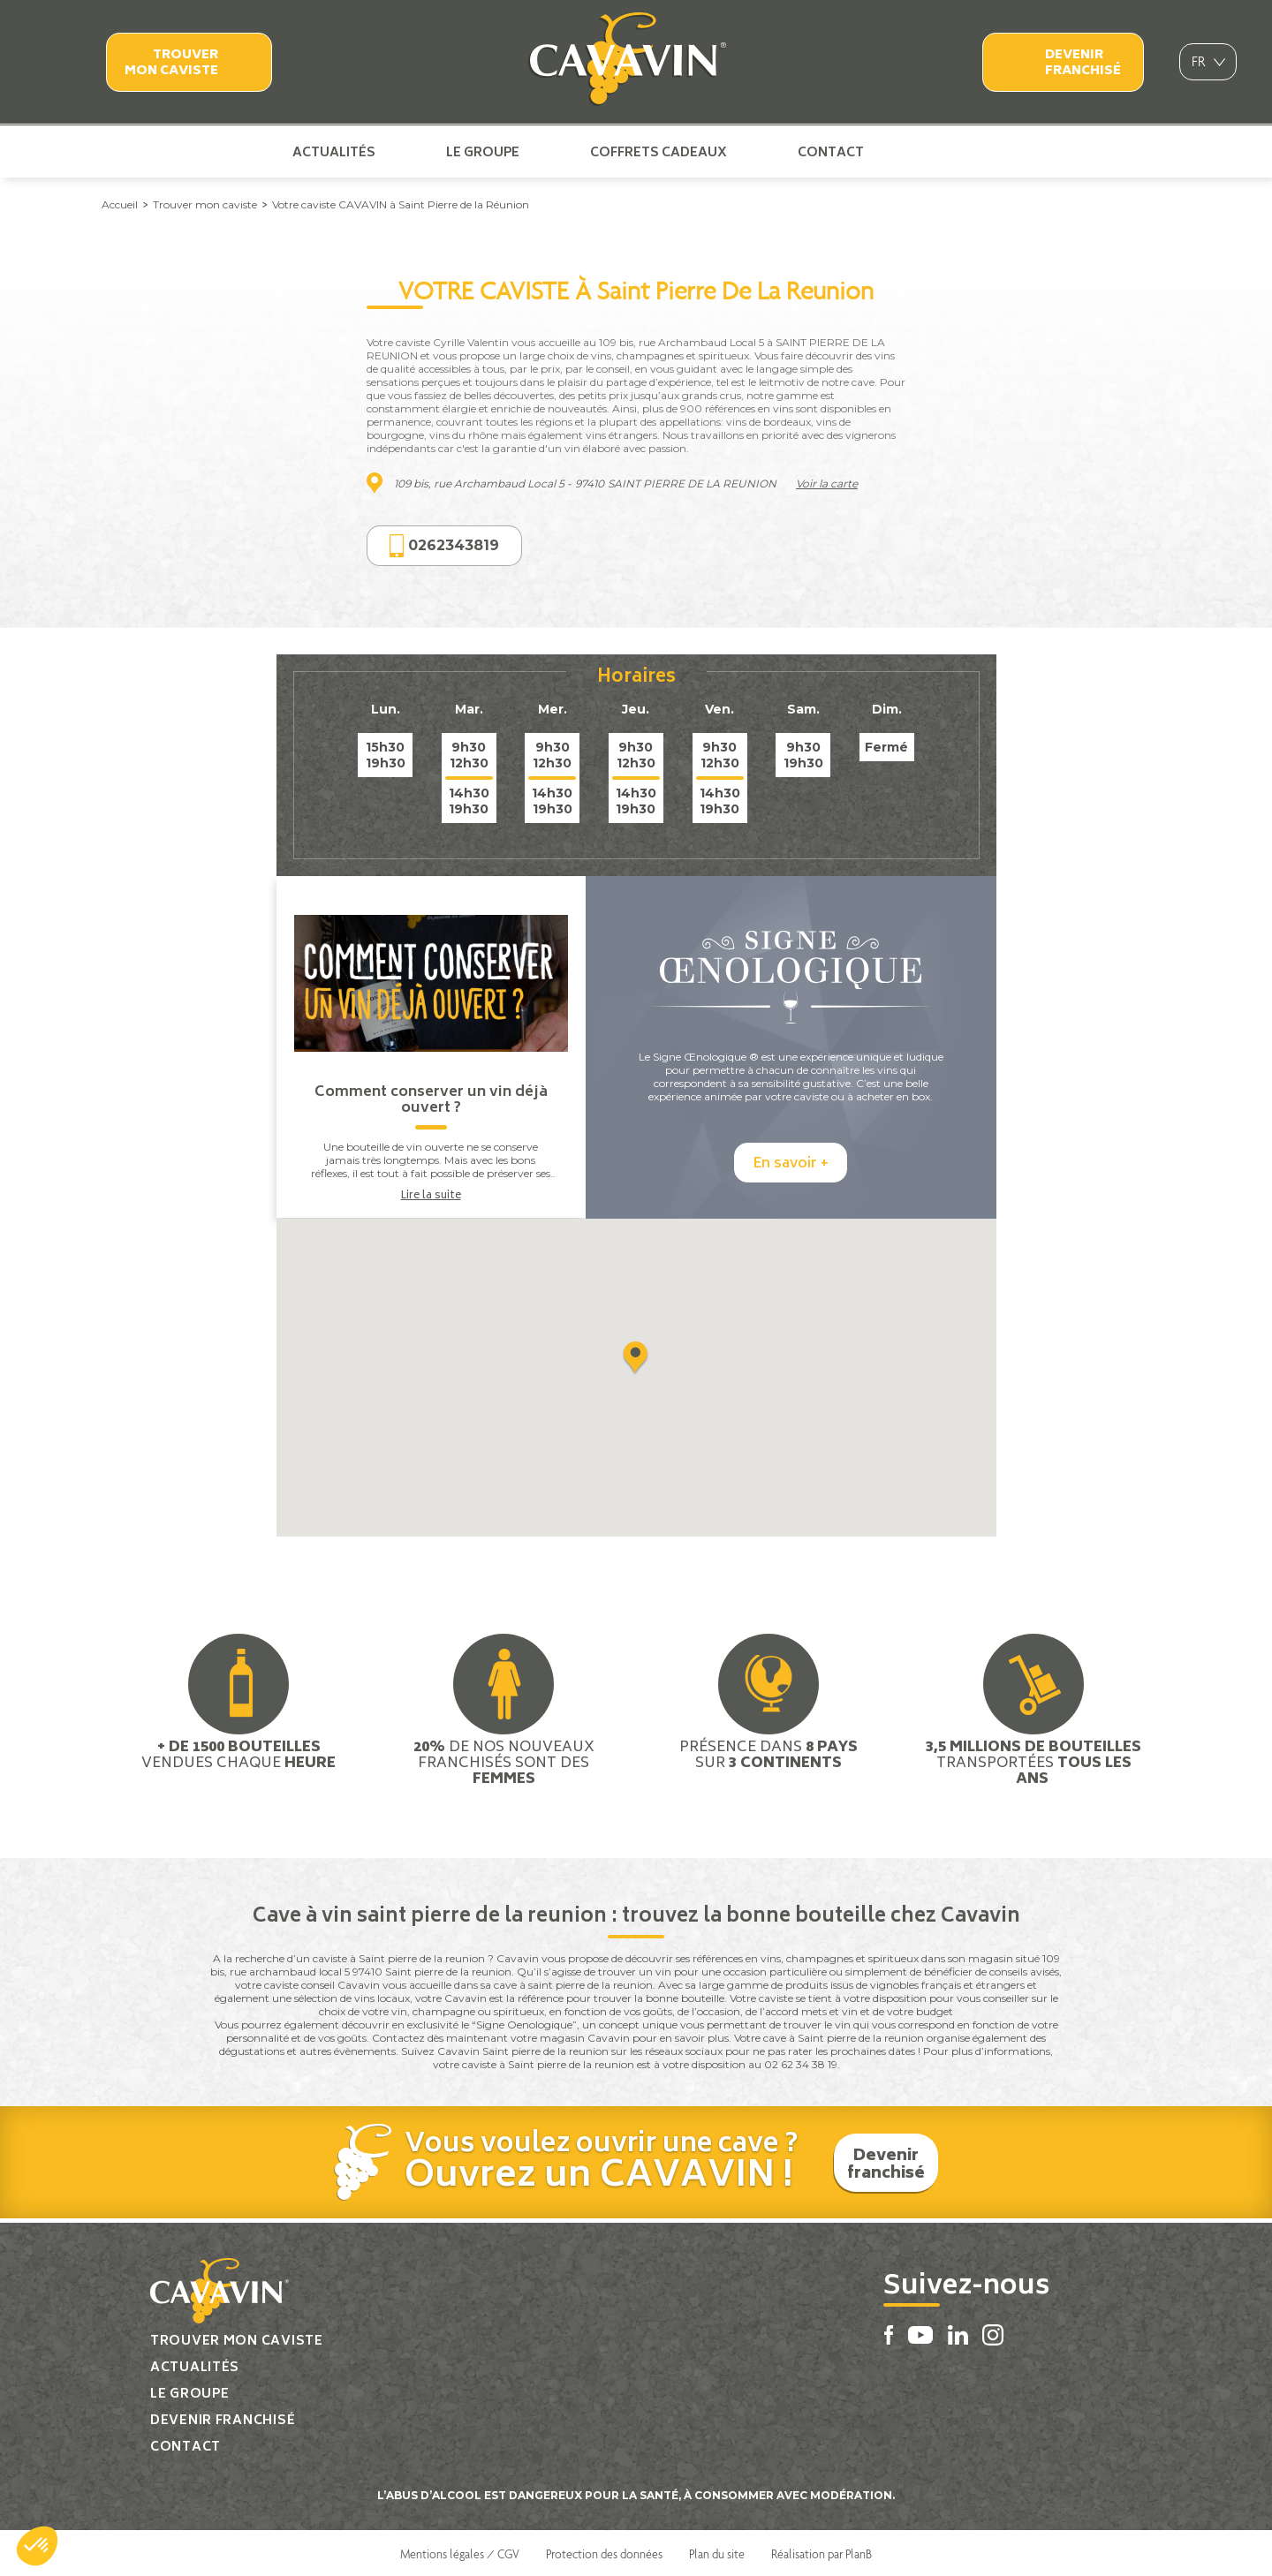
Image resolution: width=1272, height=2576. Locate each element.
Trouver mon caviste (171, 63)
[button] (37, 2546)
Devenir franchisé (1083, 63)
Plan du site (717, 2552)
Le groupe (482, 152)
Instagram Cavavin (1001, 152)
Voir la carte (827, 483)
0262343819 (444, 546)
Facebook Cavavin (913, 152)
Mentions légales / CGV (459, 2552)
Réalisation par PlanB (821, 2552)
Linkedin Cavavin (972, 152)
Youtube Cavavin (942, 152)
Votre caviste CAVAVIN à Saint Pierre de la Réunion (400, 204)
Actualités (333, 152)
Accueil (120, 204)
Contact (831, 152)
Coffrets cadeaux (658, 152)
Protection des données (604, 2552)
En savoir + (791, 1163)
